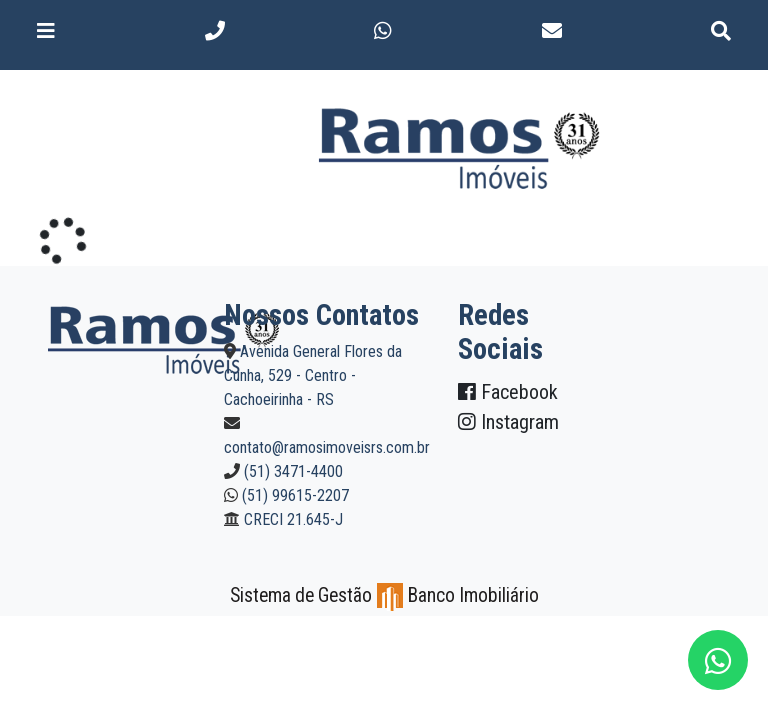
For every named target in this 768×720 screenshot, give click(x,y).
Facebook (508, 392)
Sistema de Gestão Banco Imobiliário (384, 595)
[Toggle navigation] (46, 31)
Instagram (508, 422)
